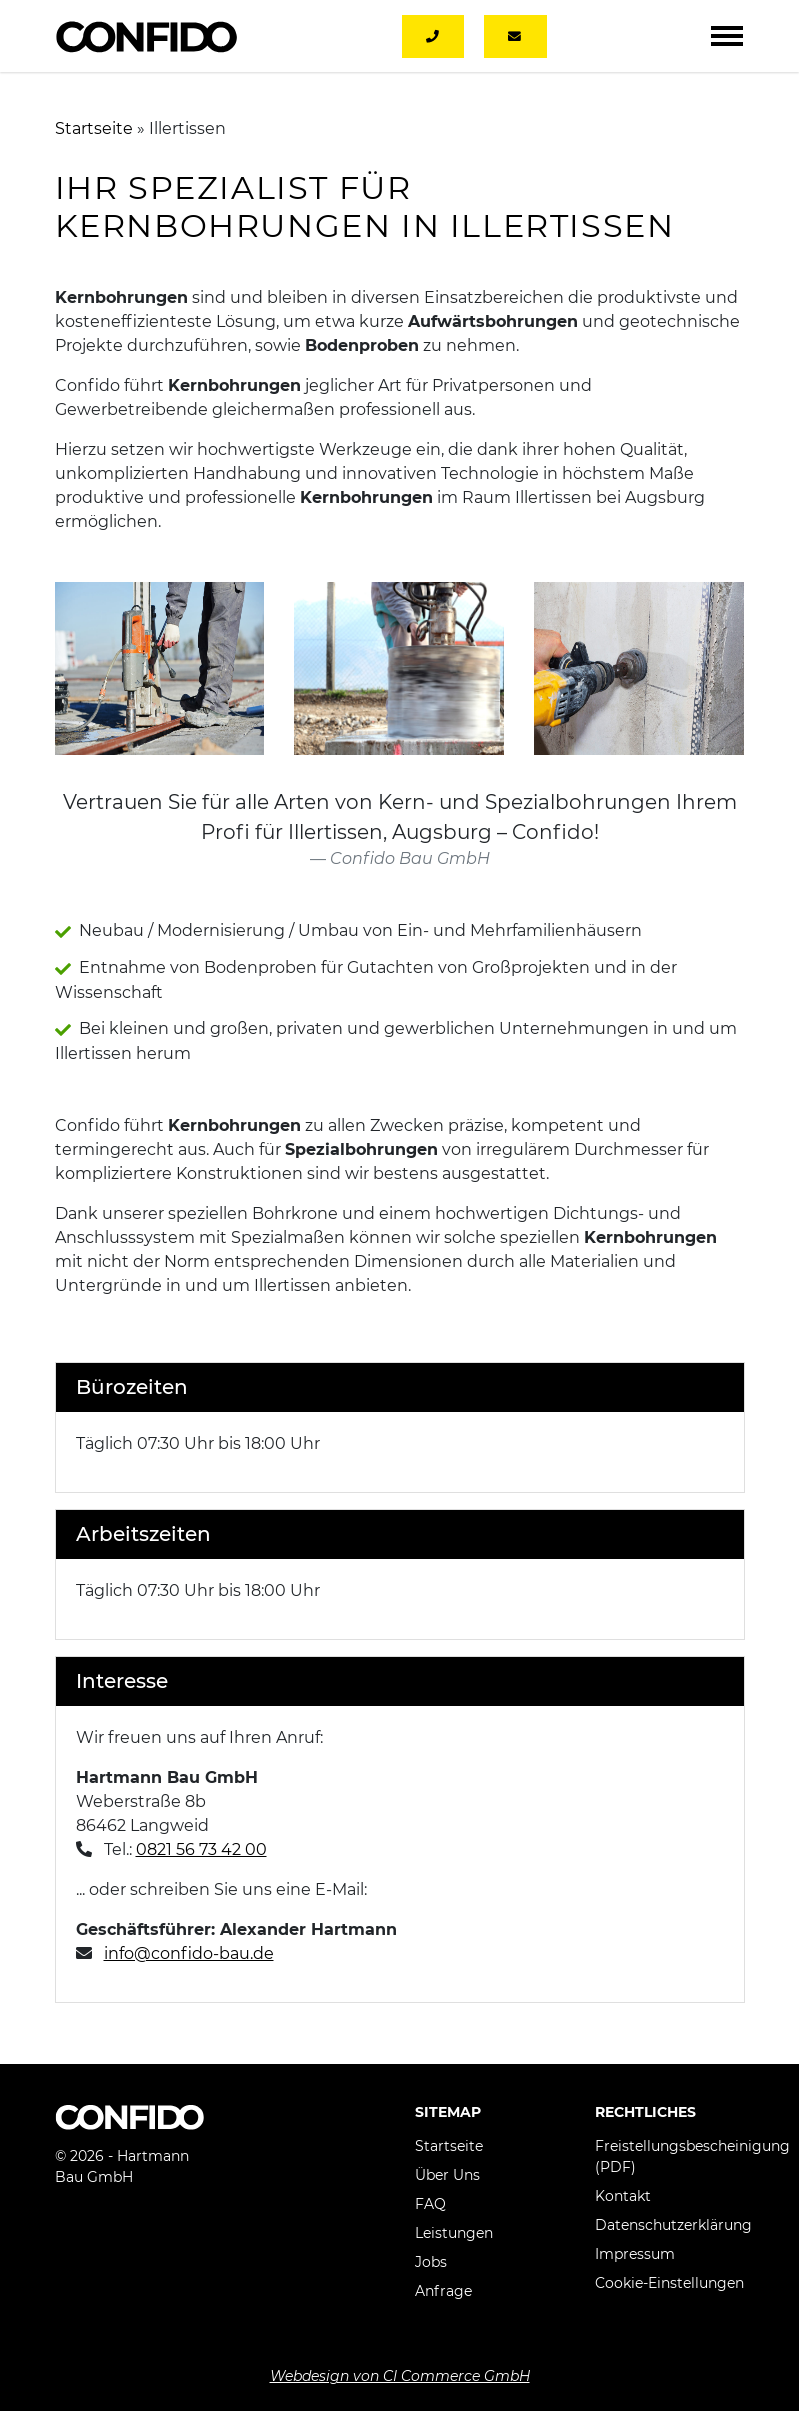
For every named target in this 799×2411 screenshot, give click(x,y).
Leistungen (454, 2233)
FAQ (430, 2204)
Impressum (635, 2254)
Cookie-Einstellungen (669, 2283)
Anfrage (443, 2291)
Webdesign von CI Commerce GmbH (400, 2376)
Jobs (431, 2262)
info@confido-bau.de (189, 1953)
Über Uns (447, 2175)
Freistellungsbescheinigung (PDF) (692, 2156)
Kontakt (623, 2196)
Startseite (94, 128)
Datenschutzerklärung (673, 2225)
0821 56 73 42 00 (201, 1849)
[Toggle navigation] (727, 36)
